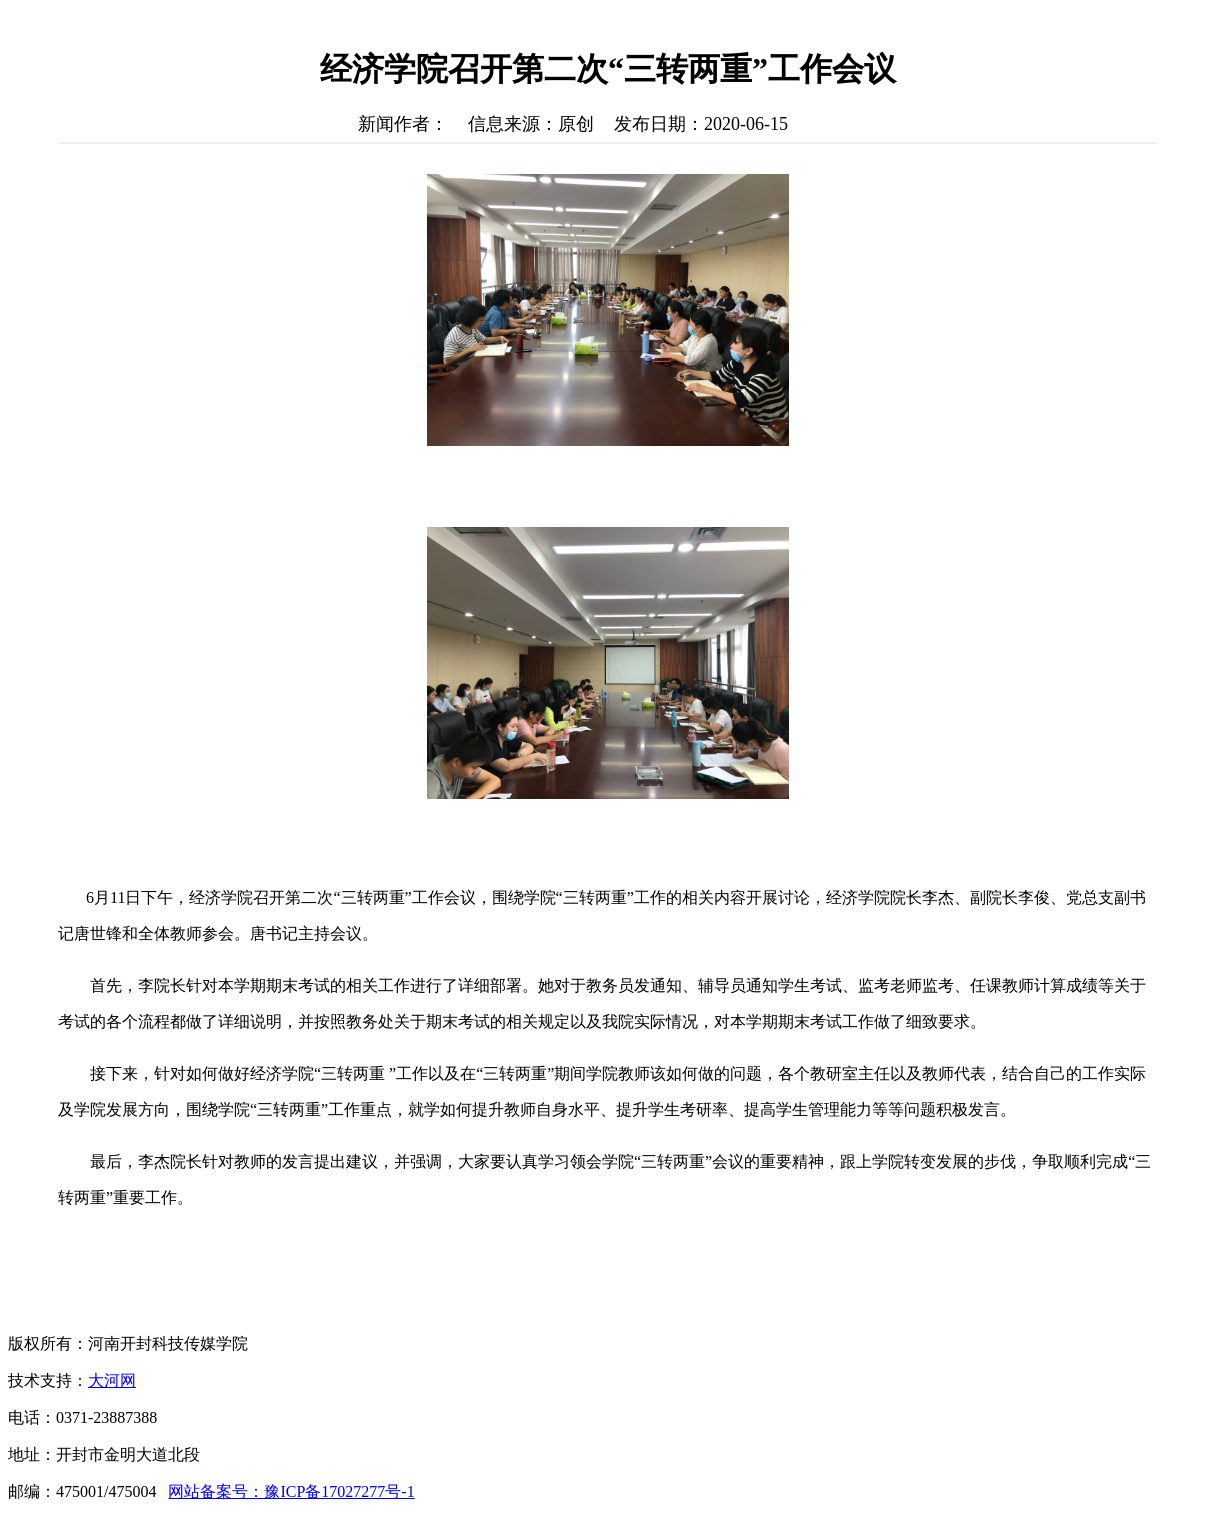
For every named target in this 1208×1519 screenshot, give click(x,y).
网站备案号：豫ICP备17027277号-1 (291, 1491)
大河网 (112, 1380)
